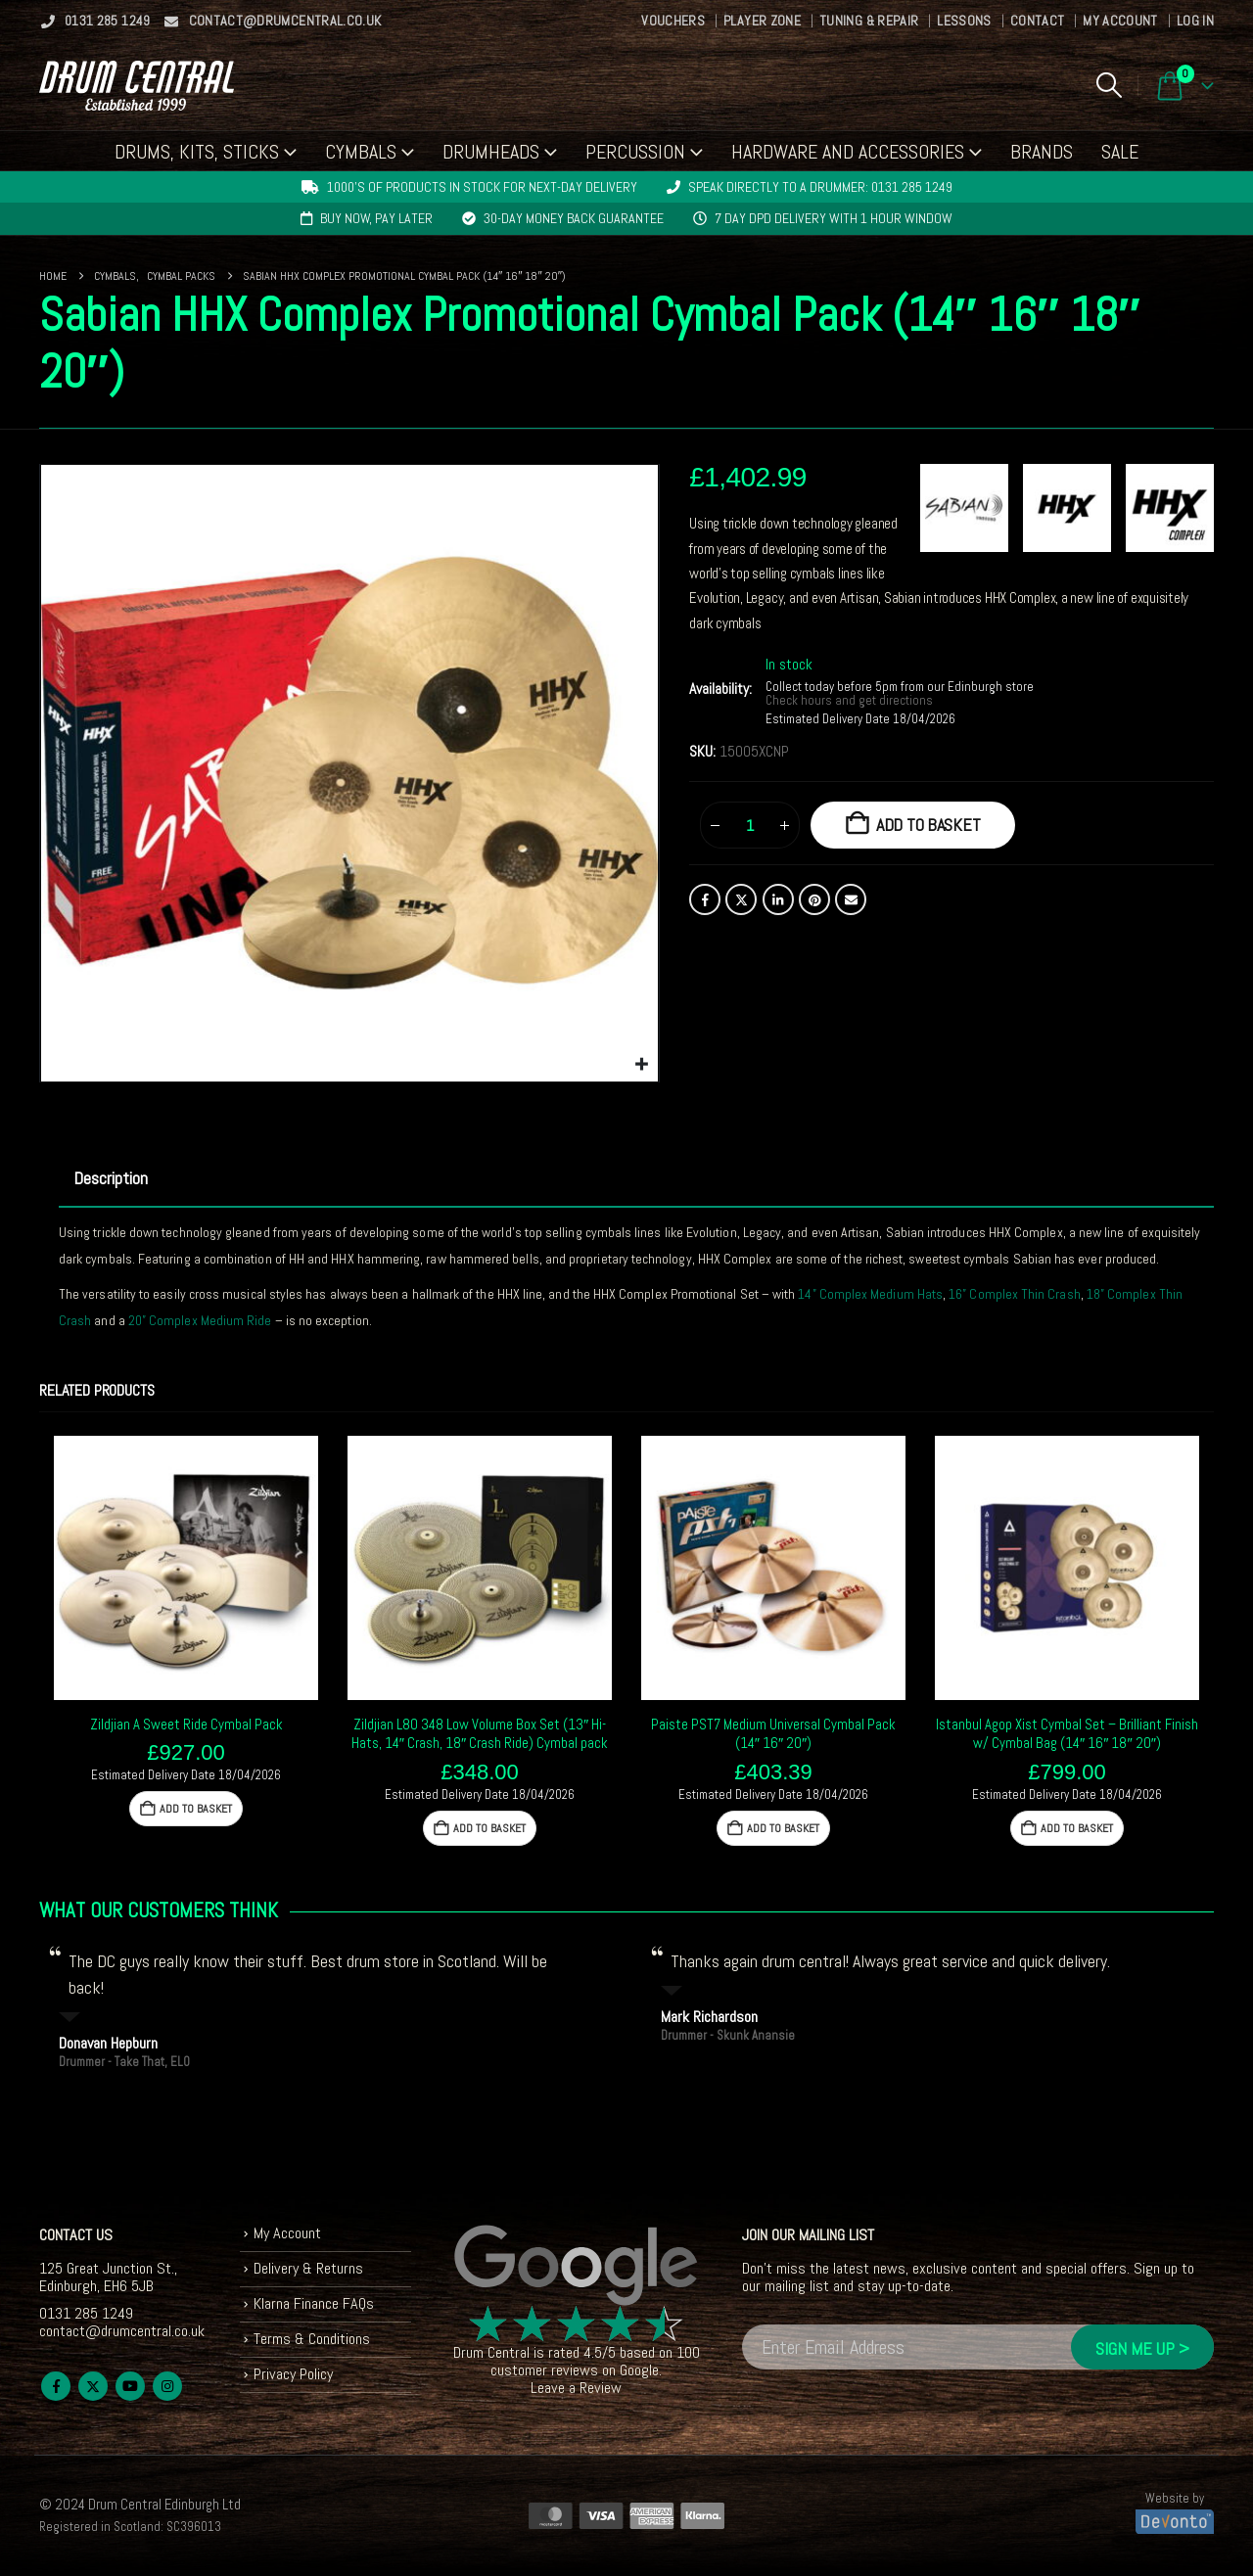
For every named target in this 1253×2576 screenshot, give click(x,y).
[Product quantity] (749, 825)
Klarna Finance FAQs (314, 2303)
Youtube (130, 2386)
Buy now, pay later (376, 218)
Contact (1037, 20)
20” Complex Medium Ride (200, 1320)
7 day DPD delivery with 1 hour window (833, 218)
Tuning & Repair (868, 20)
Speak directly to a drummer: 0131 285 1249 (820, 187)
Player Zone (762, 20)
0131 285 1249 (95, 20)
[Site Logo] (136, 86)
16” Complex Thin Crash (1015, 1294)
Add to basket (928, 824)
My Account (1120, 20)
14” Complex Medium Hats (870, 1294)
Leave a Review (576, 2387)
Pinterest (814, 899)
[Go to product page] (186, 1568)
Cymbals (360, 151)
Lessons (964, 20)
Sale (1119, 151)
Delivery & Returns (308, 2268)
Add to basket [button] (196, 1809)
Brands (1041, 151)
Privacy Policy (293, 2374)
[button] (1108, 85)
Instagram (167, 2386)
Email (850, 899)
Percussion (635, 151)
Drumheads (490, 151)
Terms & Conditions (312, 2338)
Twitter (741, 899)
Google (639, 2370)
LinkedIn (778, 899)
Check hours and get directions (851, 701)
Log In (1195, 20)
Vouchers (673, 20)
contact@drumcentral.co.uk (272, 20)
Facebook (704, 899)
